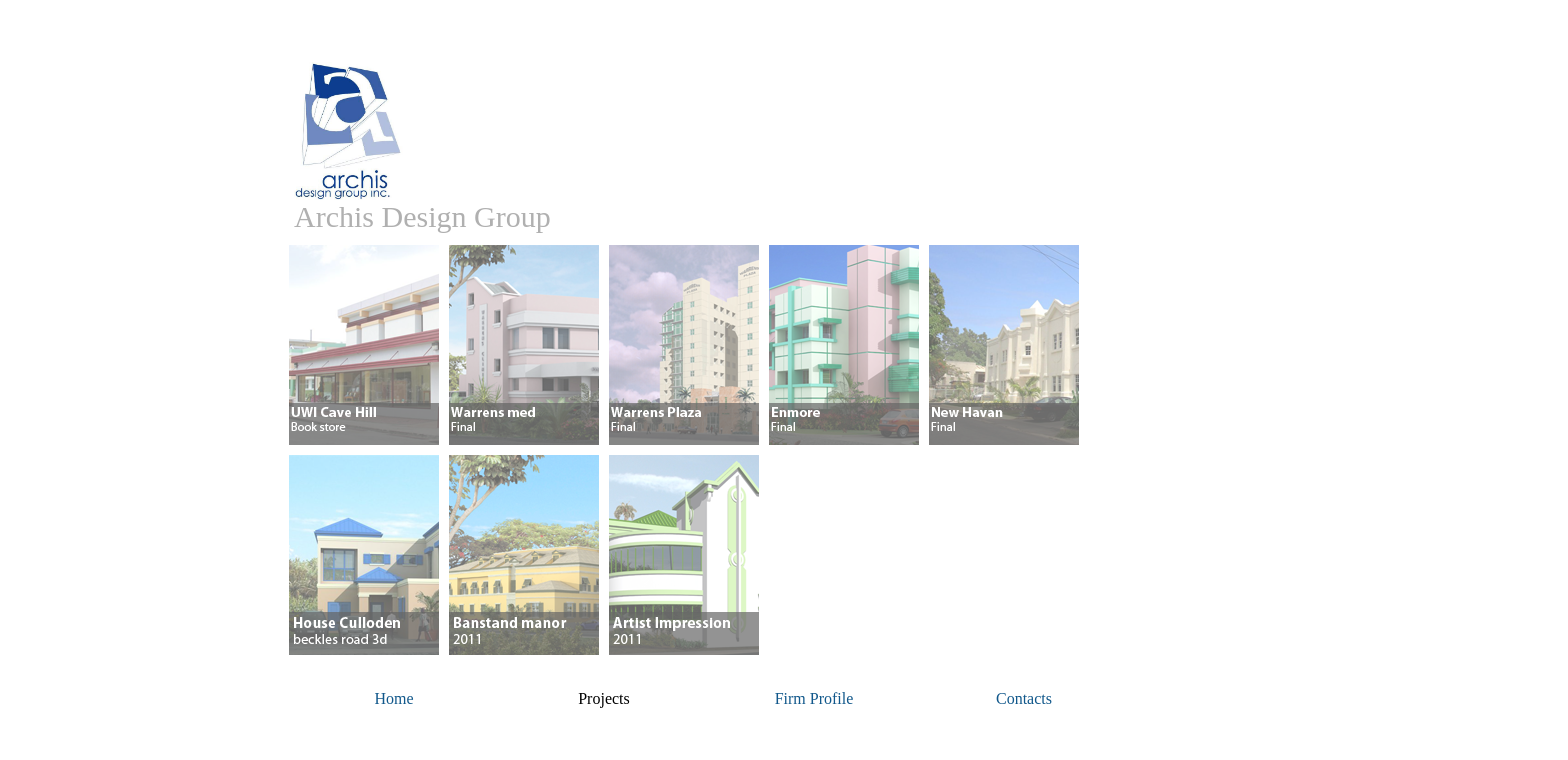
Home (393, 698)
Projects (604, 698)
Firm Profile (814, 698)
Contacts (1024, 698)
